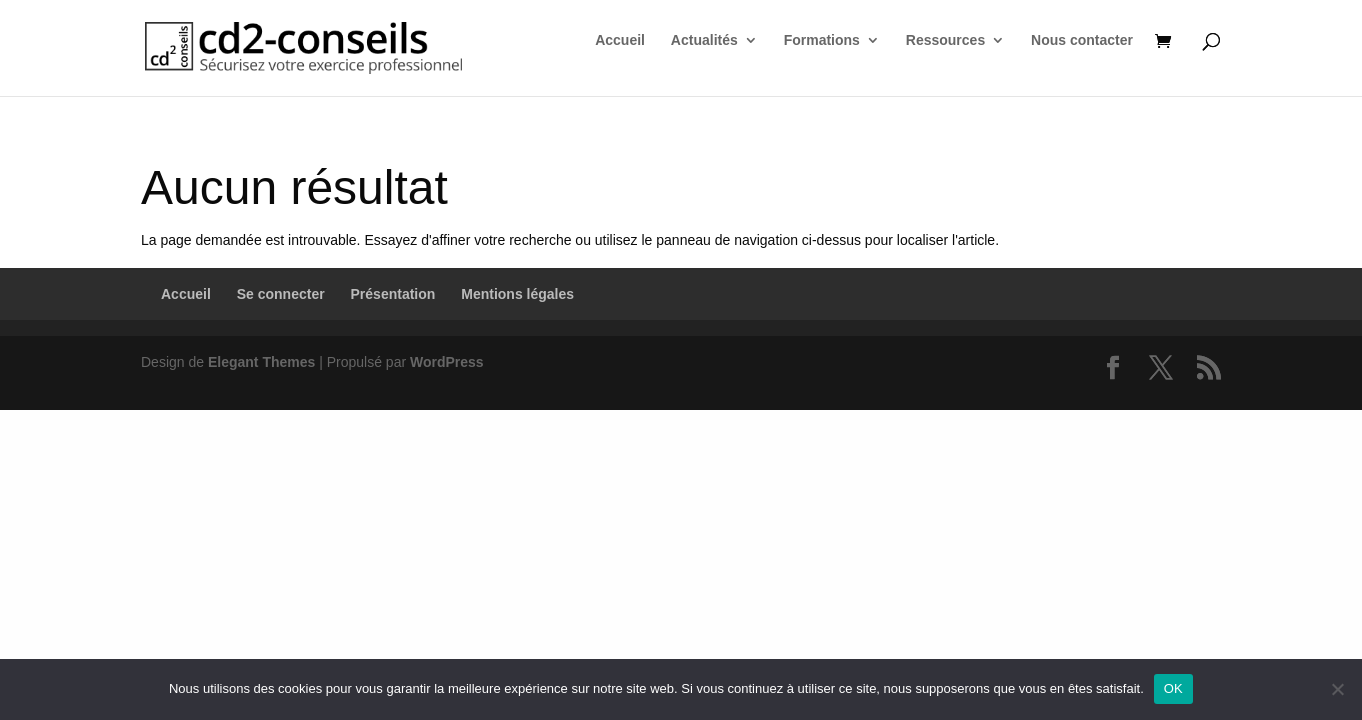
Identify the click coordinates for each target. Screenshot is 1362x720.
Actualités (704, 40)
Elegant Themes (261, 362)
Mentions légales (517, 294)
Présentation (393, 294)
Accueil (620, 40)
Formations (822, 40)
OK (1173, 688)
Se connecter (281, 294)
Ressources (945, 40)
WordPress (447, 362)
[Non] (1337, 689)
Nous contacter (1082, 40)
